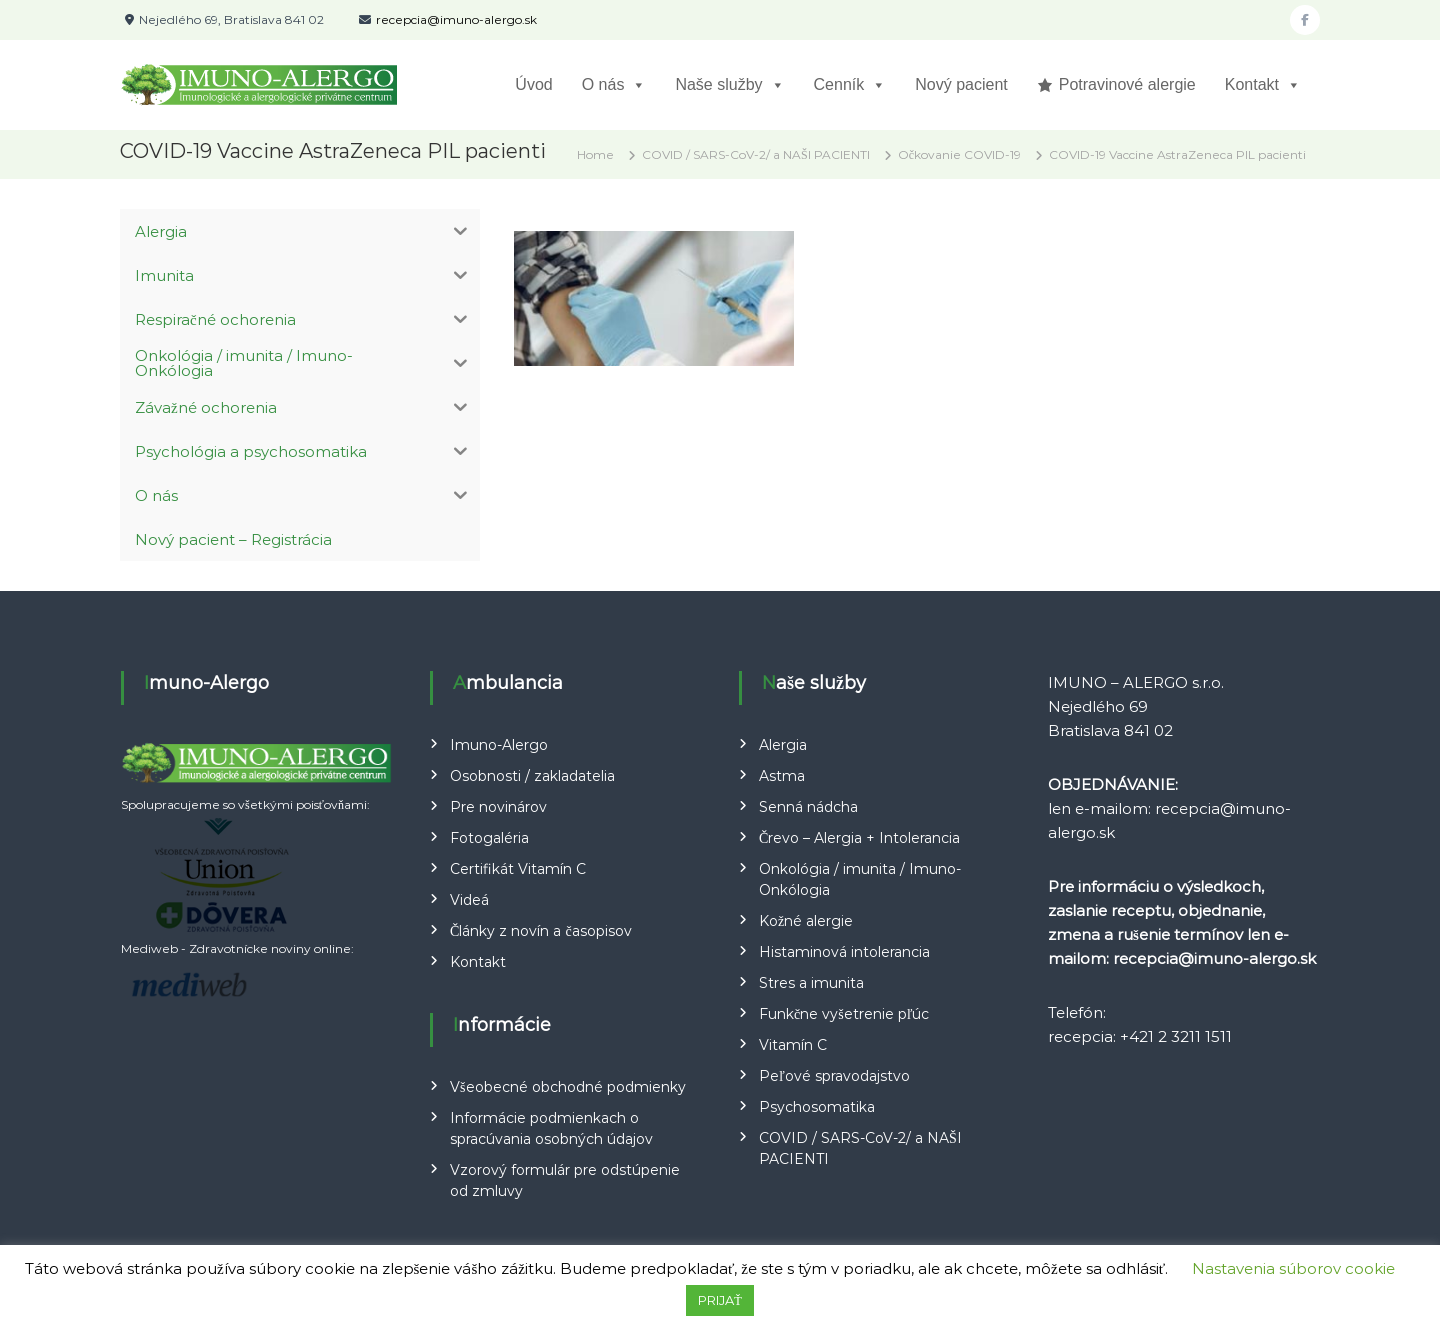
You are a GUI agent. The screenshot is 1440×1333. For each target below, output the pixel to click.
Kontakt (1263, 85)
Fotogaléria (489, 838)
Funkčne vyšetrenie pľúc (844, 1014)
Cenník (850, 85)
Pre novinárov (498, 807)
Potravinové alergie (1127, 84)
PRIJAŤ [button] (720, 1300)
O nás (614, 85)
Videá (469, 900)
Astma (782, 776)
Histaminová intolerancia (844, 952)
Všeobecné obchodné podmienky (567, 1087)
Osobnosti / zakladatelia (532, 776)
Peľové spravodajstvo (834, 1076)
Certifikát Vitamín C (518, 869)
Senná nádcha (808, 807)
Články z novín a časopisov (541, 931)
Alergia (783, 745)
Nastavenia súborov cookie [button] (1293, 1268)
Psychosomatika (817, 1107)
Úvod (533, 84)
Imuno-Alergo (499, 745)
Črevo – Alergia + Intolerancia (859, 838)
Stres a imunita (811, 983)
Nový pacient (961, 84)
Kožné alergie (806, 921)
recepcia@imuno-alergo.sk (456, 19)
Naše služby (729, 85)
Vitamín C (793, 1045)
